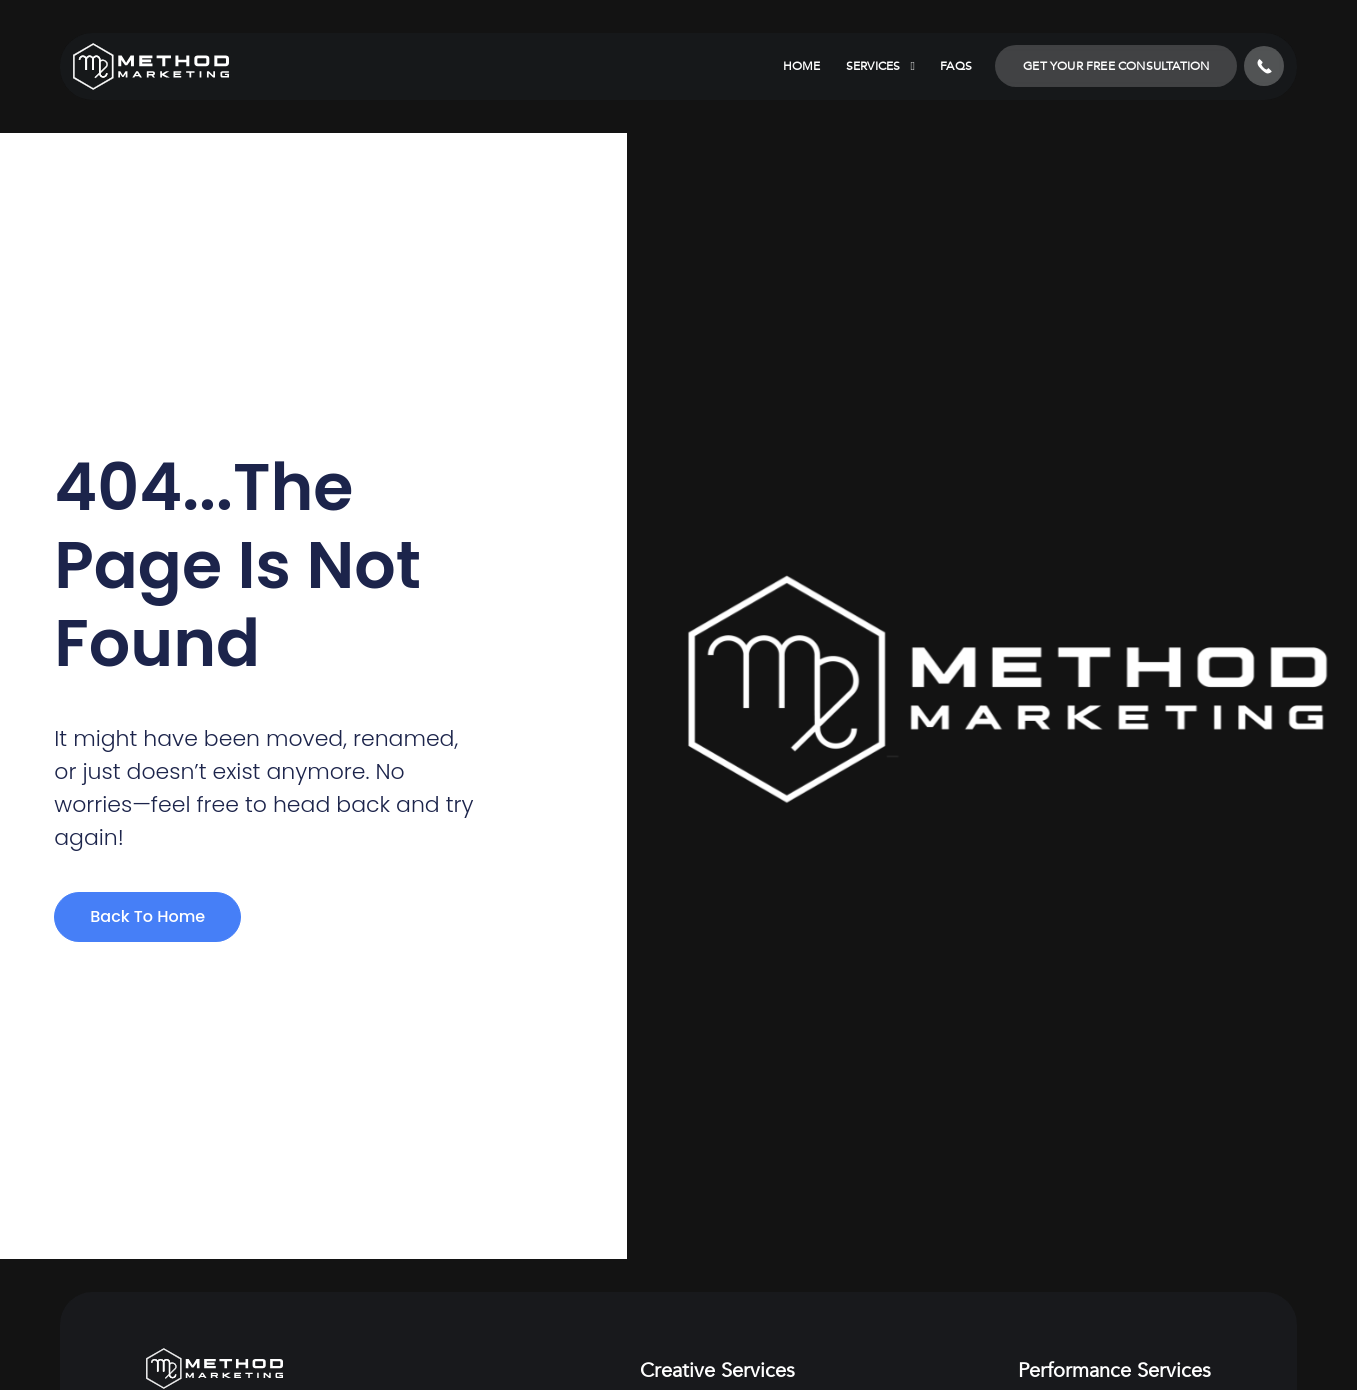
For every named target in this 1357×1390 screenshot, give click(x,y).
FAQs (956, 66)
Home (802, 66)
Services (881, 66)
